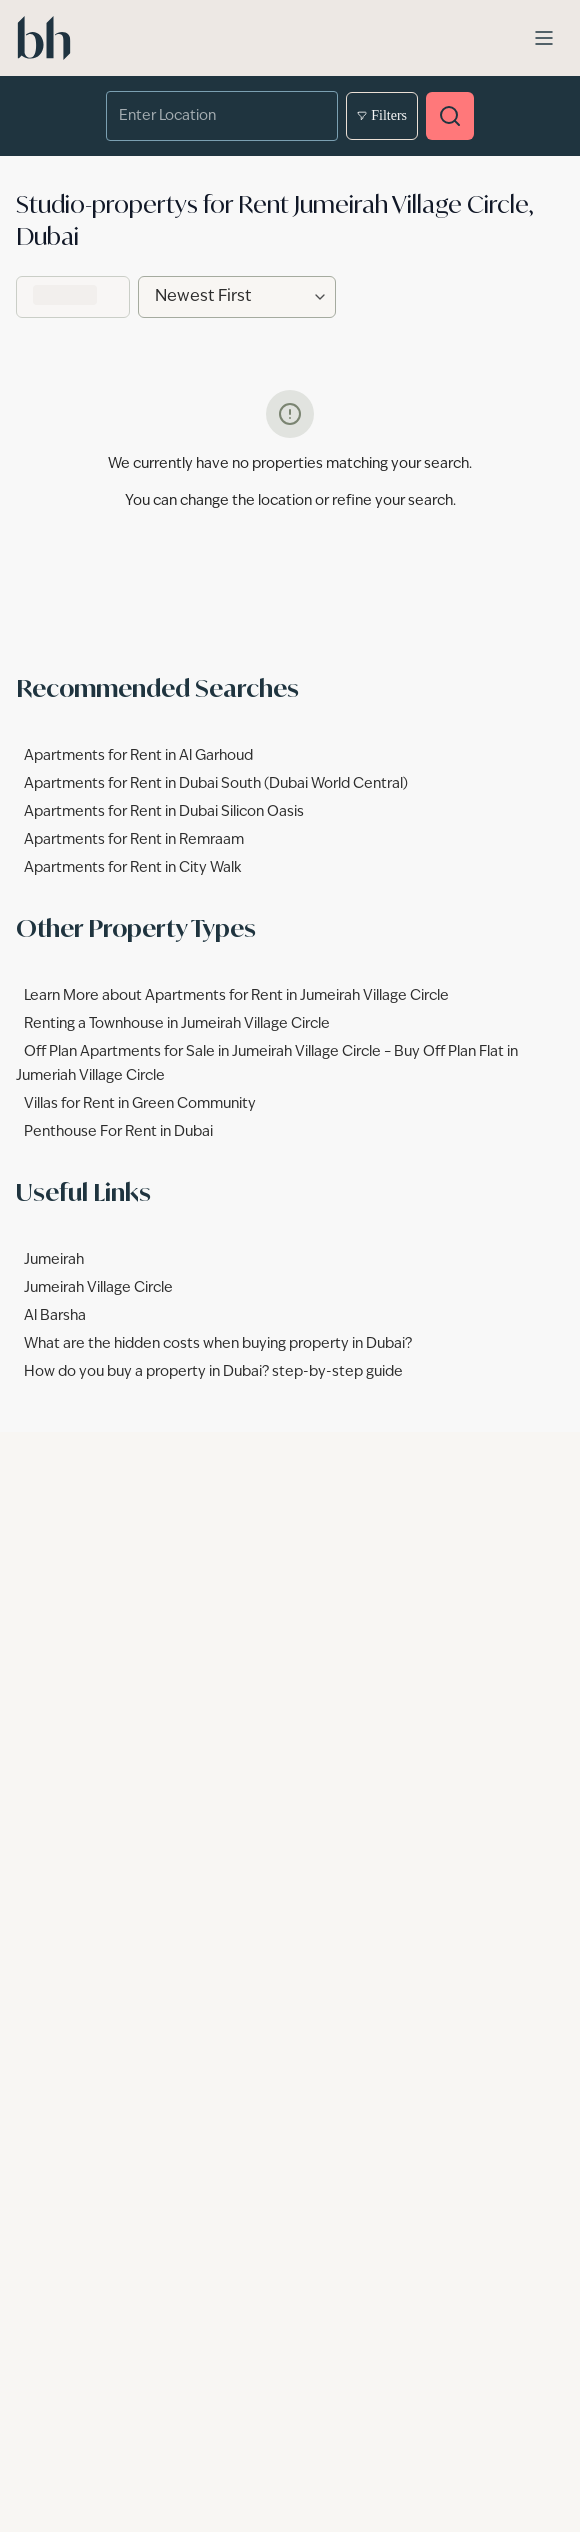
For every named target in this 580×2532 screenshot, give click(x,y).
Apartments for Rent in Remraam (134, 840)
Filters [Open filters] (382, 116)
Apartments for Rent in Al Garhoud (138, 756)
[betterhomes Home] (44, 38)
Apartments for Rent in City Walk (132, 868)
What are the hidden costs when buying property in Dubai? (218, 1344)
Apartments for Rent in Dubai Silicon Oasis (164, 812)
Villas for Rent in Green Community (140, 1104)
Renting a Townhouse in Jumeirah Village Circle (177, 1024)
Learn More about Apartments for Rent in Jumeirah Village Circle (236, 996)
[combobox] (208, 116)
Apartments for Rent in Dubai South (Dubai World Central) (216, 784)
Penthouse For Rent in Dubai (118, 1132)
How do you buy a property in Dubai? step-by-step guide (213, 1372)
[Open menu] (544, 38)
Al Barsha (55, 1316)
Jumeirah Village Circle (98, 1288)
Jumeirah (54, 1260)
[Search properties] (450, 116)
